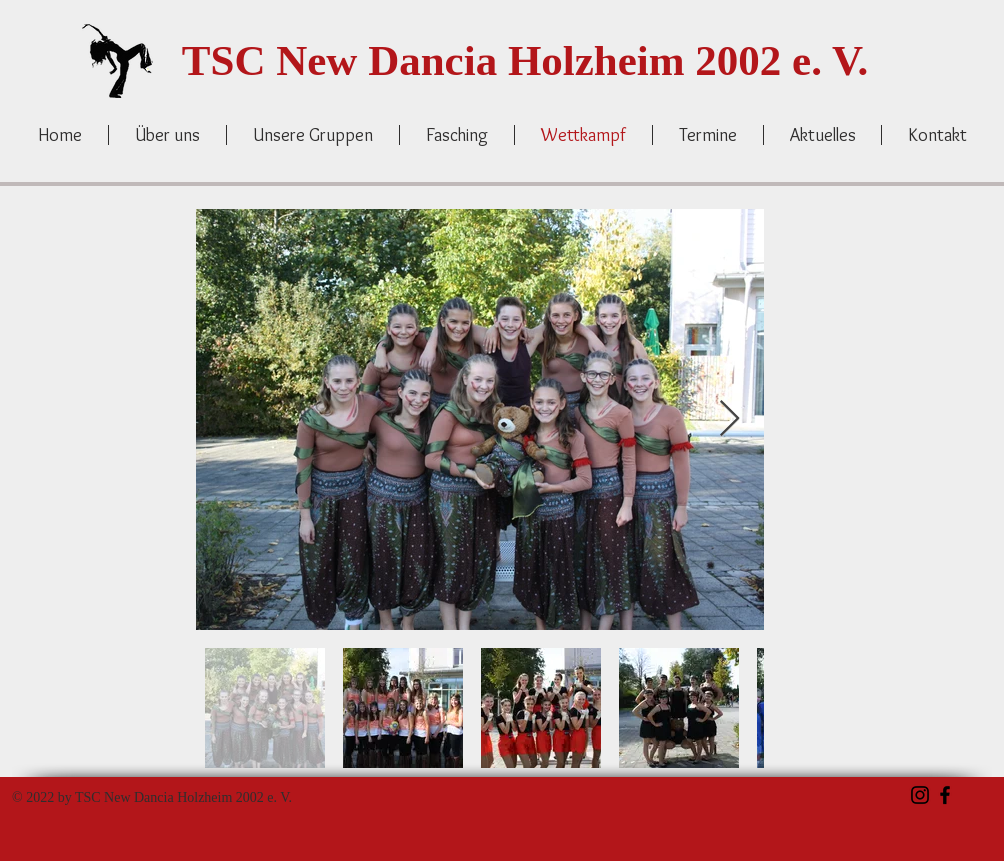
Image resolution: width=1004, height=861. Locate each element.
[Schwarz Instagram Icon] (920, 795)
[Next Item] (729, 419)
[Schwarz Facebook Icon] (945, 795)
